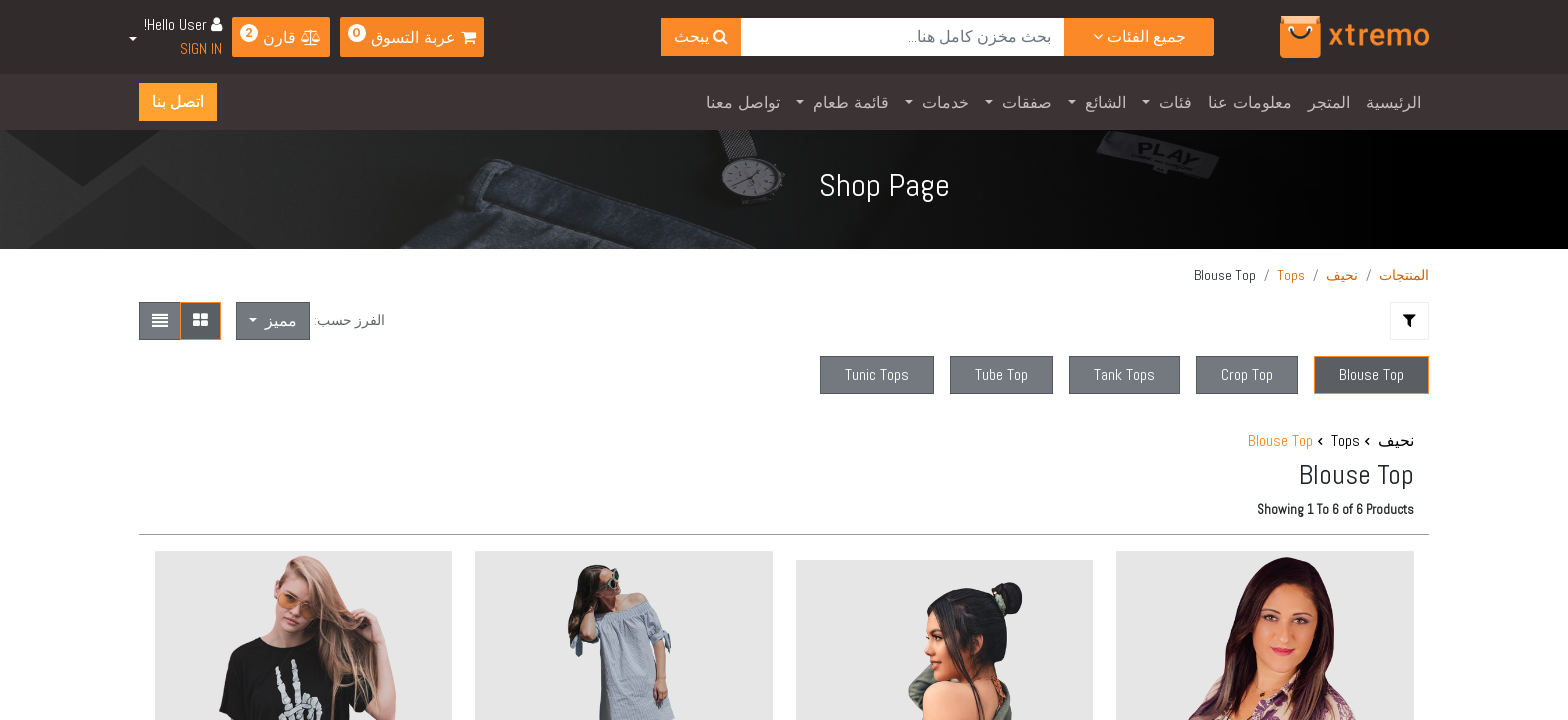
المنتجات (1404, 275)
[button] (273, 321)
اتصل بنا (178, 101)
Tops (1291, 275)
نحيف (1342, 275)
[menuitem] (1393, 102)
